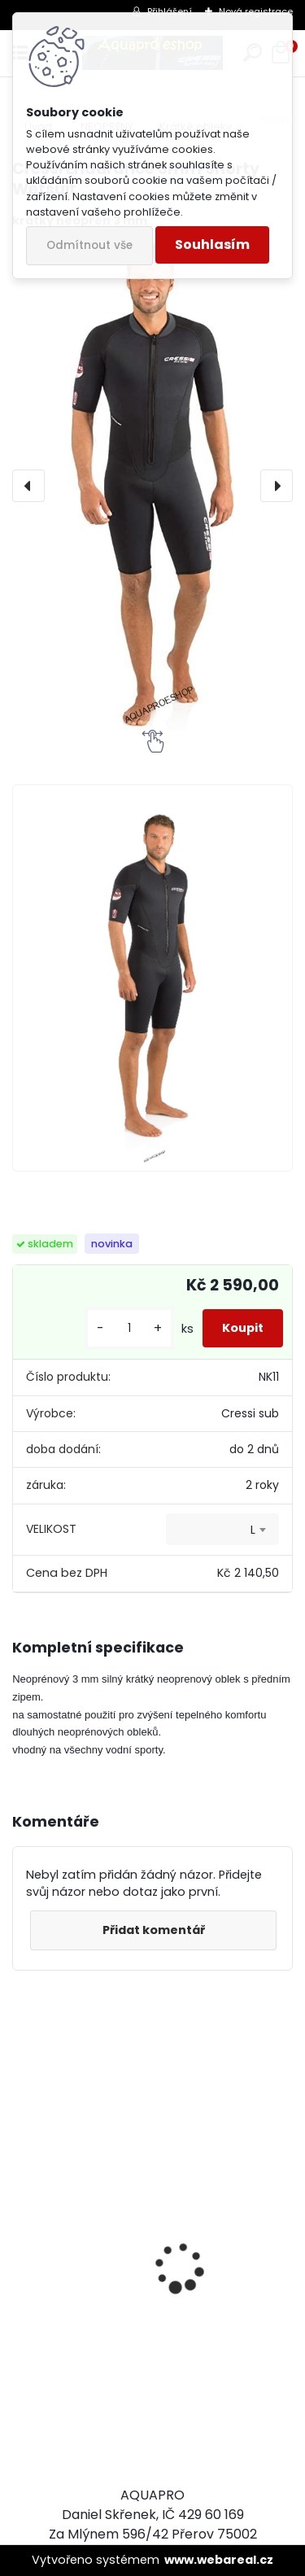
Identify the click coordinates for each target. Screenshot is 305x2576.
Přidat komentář (153, 1930)
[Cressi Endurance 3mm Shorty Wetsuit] (152, 486)
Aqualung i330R (74, 2355)
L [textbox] (253, 1530)
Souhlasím (212, 244)
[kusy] (129, 1328)
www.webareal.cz (218, 2560)
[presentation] (28, 485)
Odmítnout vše (89, 245)
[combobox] (222, 1529)
